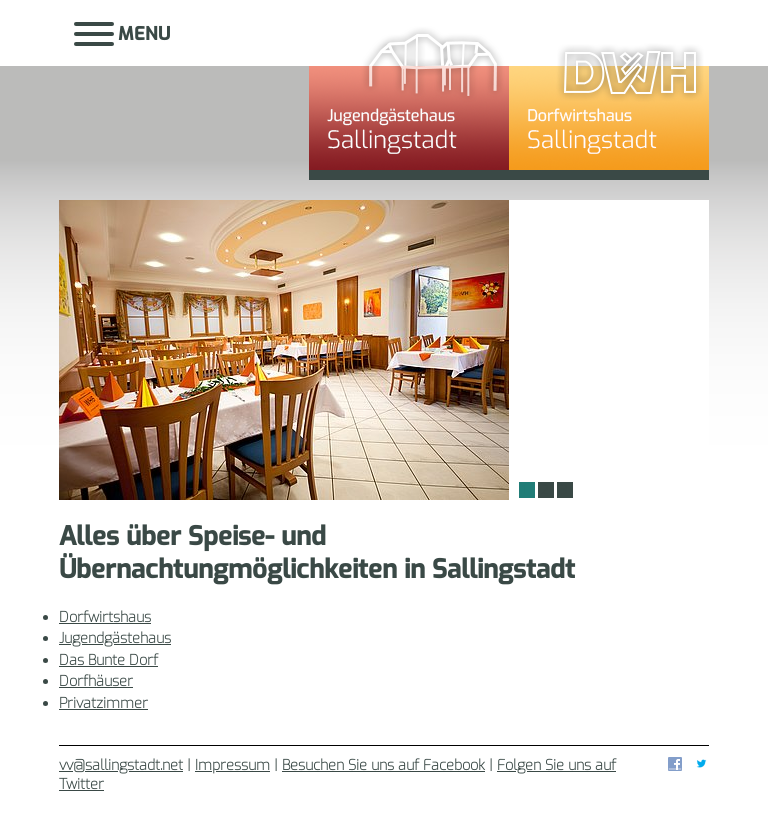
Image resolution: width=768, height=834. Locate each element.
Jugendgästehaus (409, 95)
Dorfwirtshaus (609, 95)
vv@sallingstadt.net (121, 765)
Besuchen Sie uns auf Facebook (383, 765)
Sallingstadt (184, 95)
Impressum (232, 765)
